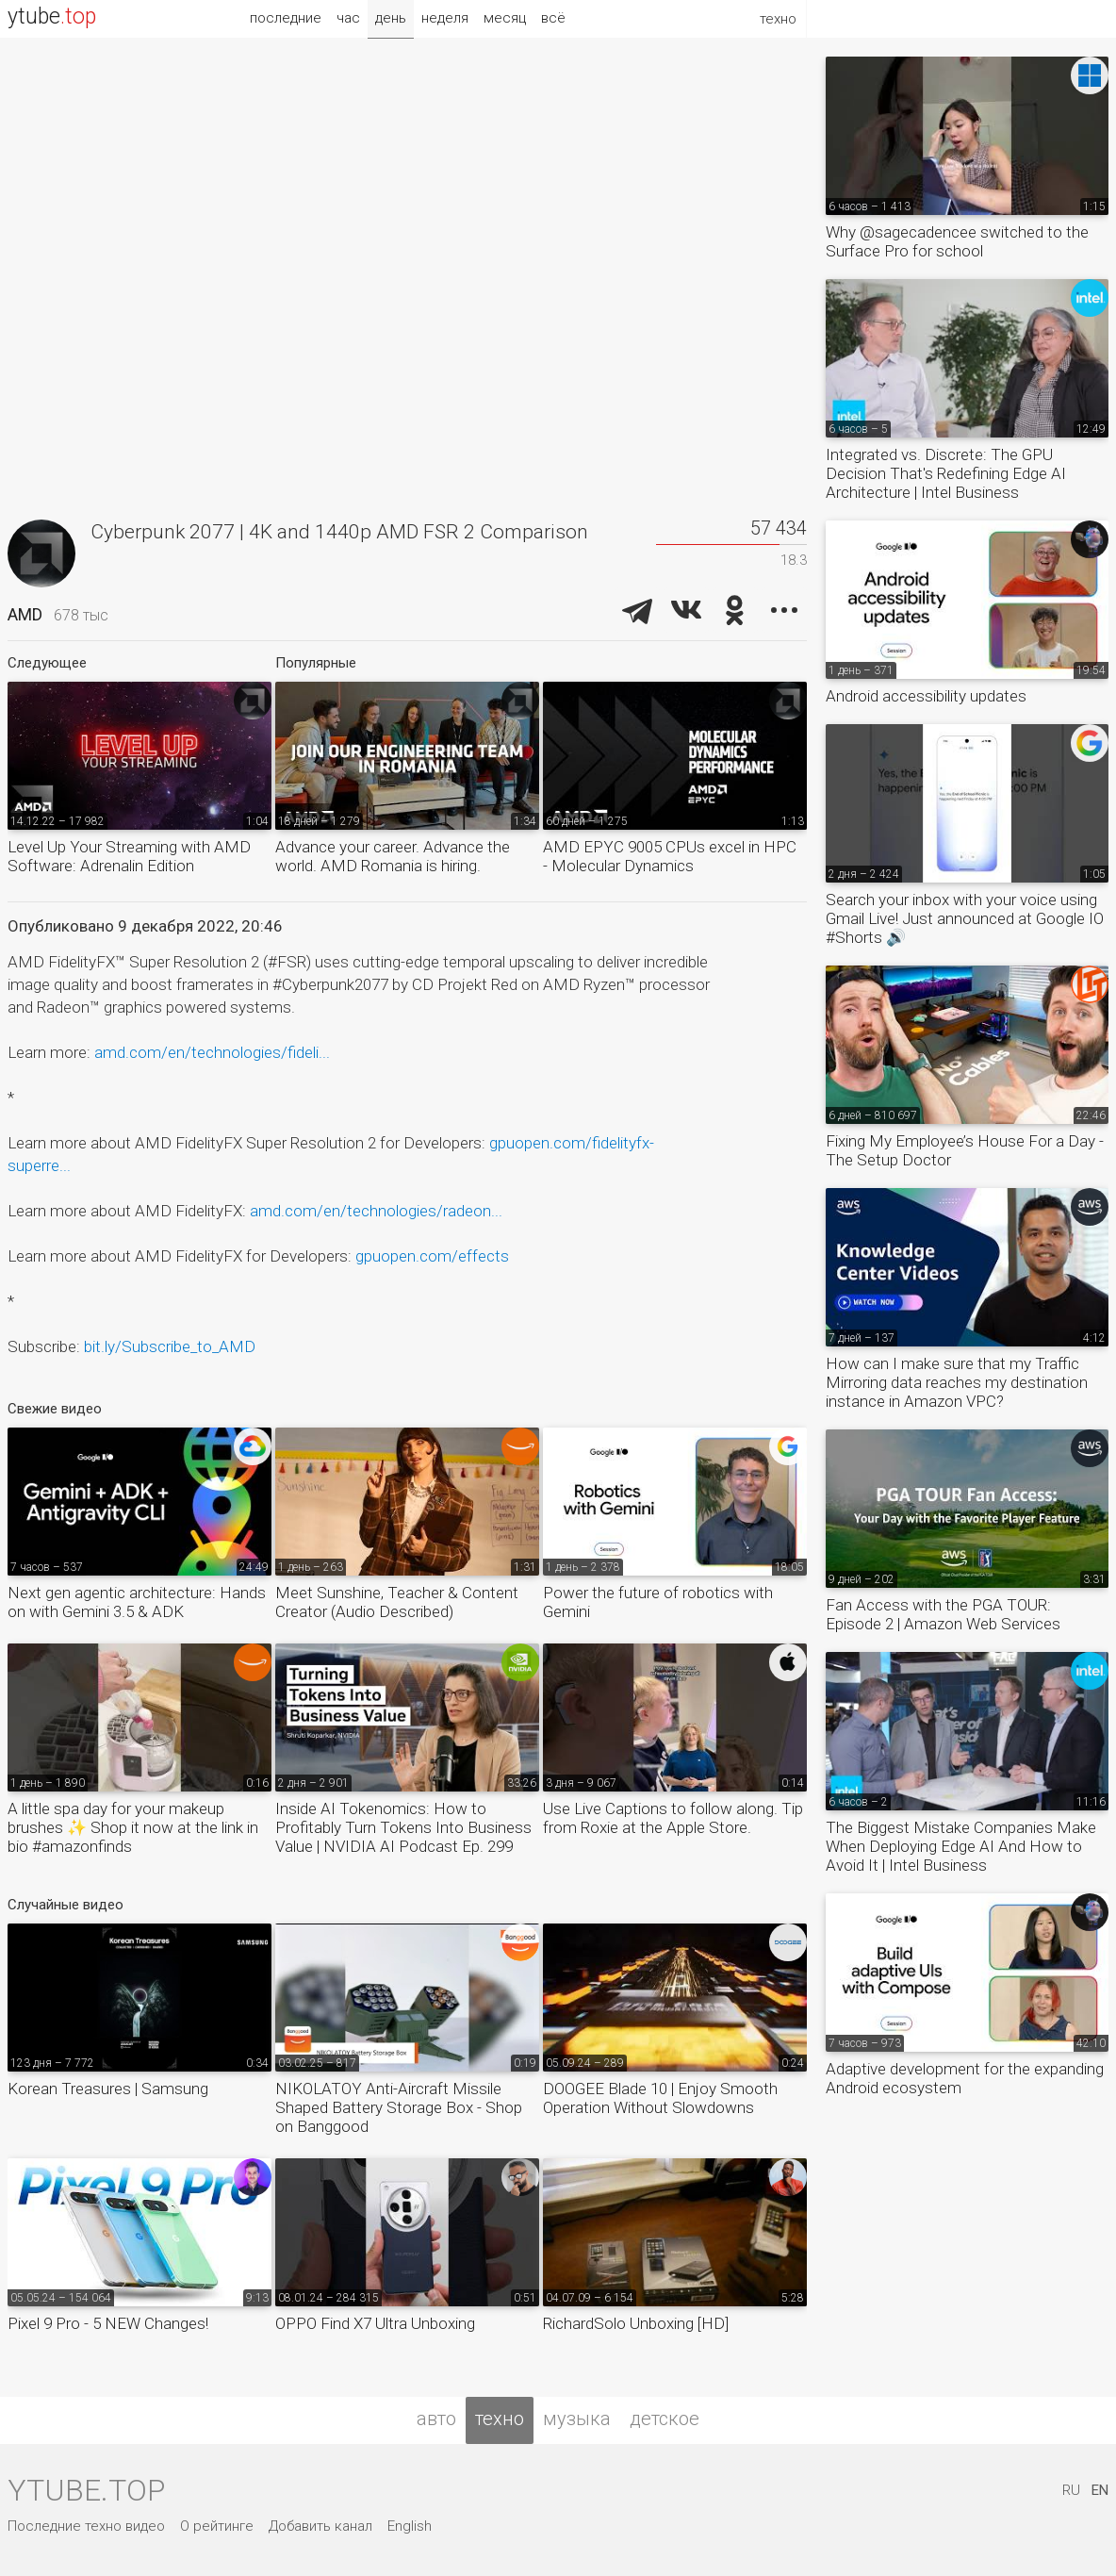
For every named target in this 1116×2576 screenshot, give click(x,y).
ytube (52, 16)
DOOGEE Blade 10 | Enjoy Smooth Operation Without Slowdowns (660, 2098)
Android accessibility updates (926, 695)
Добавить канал (320, 2526)
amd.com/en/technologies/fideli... (212, 1052)
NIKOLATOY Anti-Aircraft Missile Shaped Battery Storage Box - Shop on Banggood (398, 2107)
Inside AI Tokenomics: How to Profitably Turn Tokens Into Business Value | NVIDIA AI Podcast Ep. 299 (403, 1827)
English (409, 2526)
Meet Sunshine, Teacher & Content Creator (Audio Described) (396, 1602)
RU (1071, 2490)
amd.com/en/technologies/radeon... (376, 1210)
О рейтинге (217, 2526)
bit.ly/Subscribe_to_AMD (169, 1346)
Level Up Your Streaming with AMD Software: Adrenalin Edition (129, 856)
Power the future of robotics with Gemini (658, 1602)
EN (1099, 2490)
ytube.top (86, 2490)
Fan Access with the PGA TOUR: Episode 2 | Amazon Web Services (943, 1614)
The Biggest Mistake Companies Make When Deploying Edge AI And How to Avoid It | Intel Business (961, 1846)
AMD (25, 614)
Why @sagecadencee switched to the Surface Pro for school (957, 241)
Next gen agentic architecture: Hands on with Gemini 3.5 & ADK (137, 1602)
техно (499, 2418)
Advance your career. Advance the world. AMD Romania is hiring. (392, 856)
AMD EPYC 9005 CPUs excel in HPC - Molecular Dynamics (669, 856)
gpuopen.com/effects (432, 1256)
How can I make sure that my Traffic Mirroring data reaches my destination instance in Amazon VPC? (957, 1382)
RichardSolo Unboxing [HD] (636, 2323)
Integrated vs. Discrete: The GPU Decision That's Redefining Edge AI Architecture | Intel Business (946, 473)
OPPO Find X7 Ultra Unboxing (375, 2323)
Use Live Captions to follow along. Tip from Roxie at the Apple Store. (673, 1818)
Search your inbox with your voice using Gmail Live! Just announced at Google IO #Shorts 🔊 (965, 918)
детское (664, 2418)
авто (436, 2418)
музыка (577, 2418)
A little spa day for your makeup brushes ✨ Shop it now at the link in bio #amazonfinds (133, 1827)
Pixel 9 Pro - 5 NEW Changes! (108, 2323)
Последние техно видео (86, 2526)
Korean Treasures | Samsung (108, 2088)
